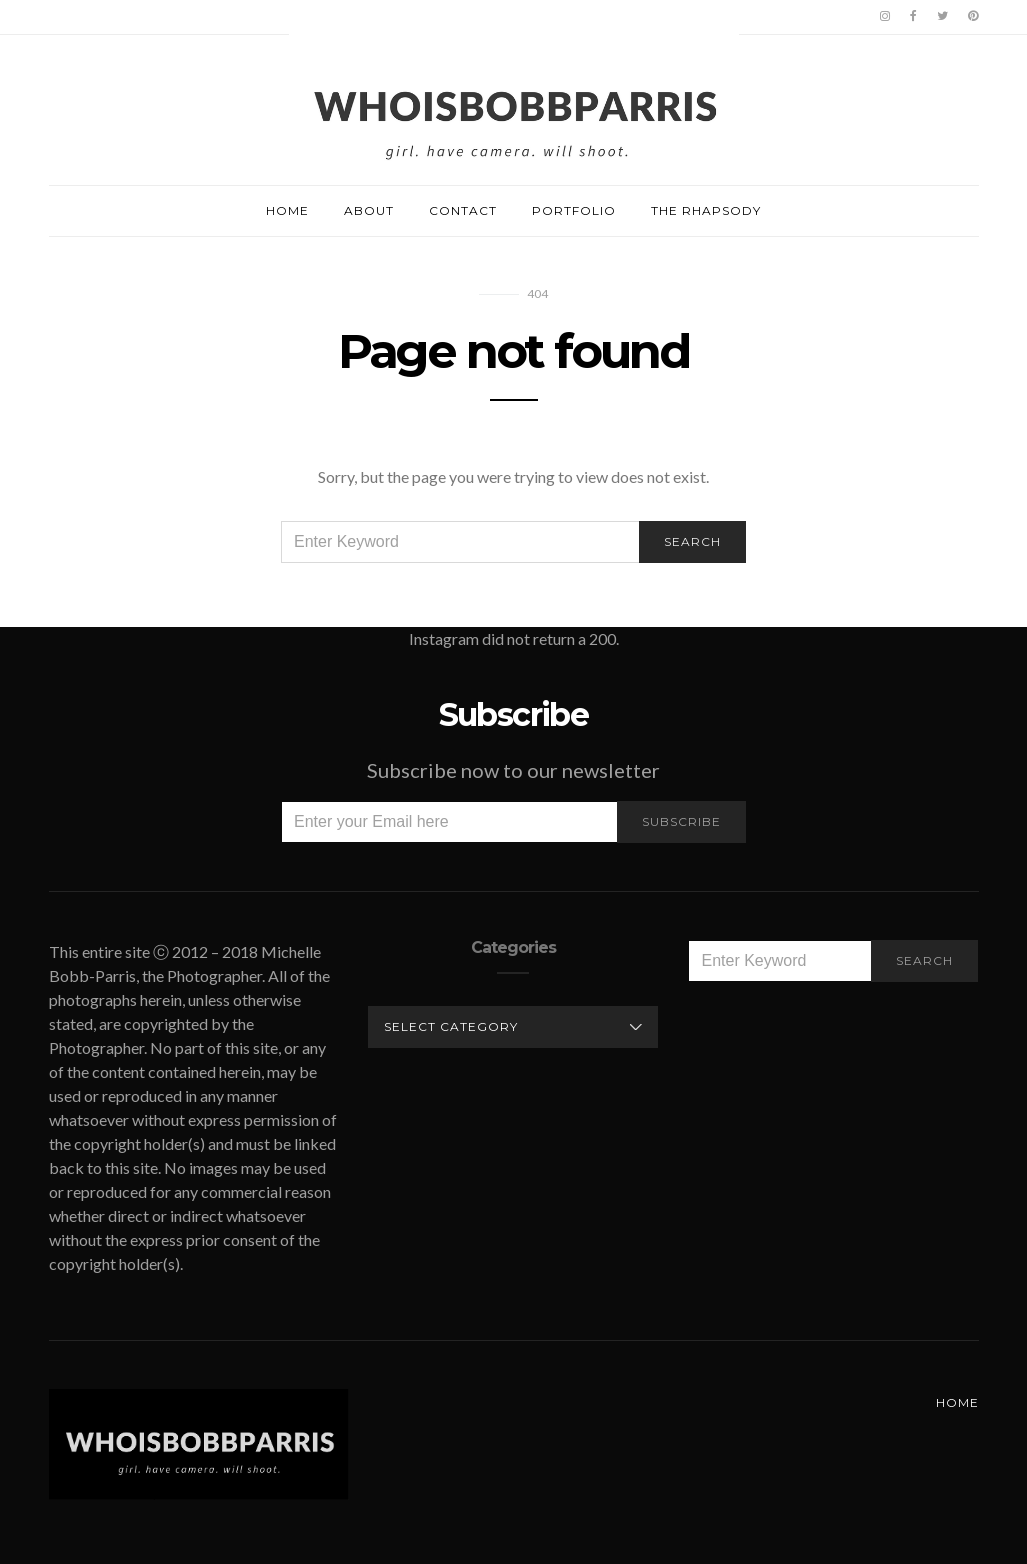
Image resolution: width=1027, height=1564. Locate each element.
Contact (463, 210)
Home (287, 210)
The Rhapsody (706, 210)
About (369, 210)
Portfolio (574, 210)
